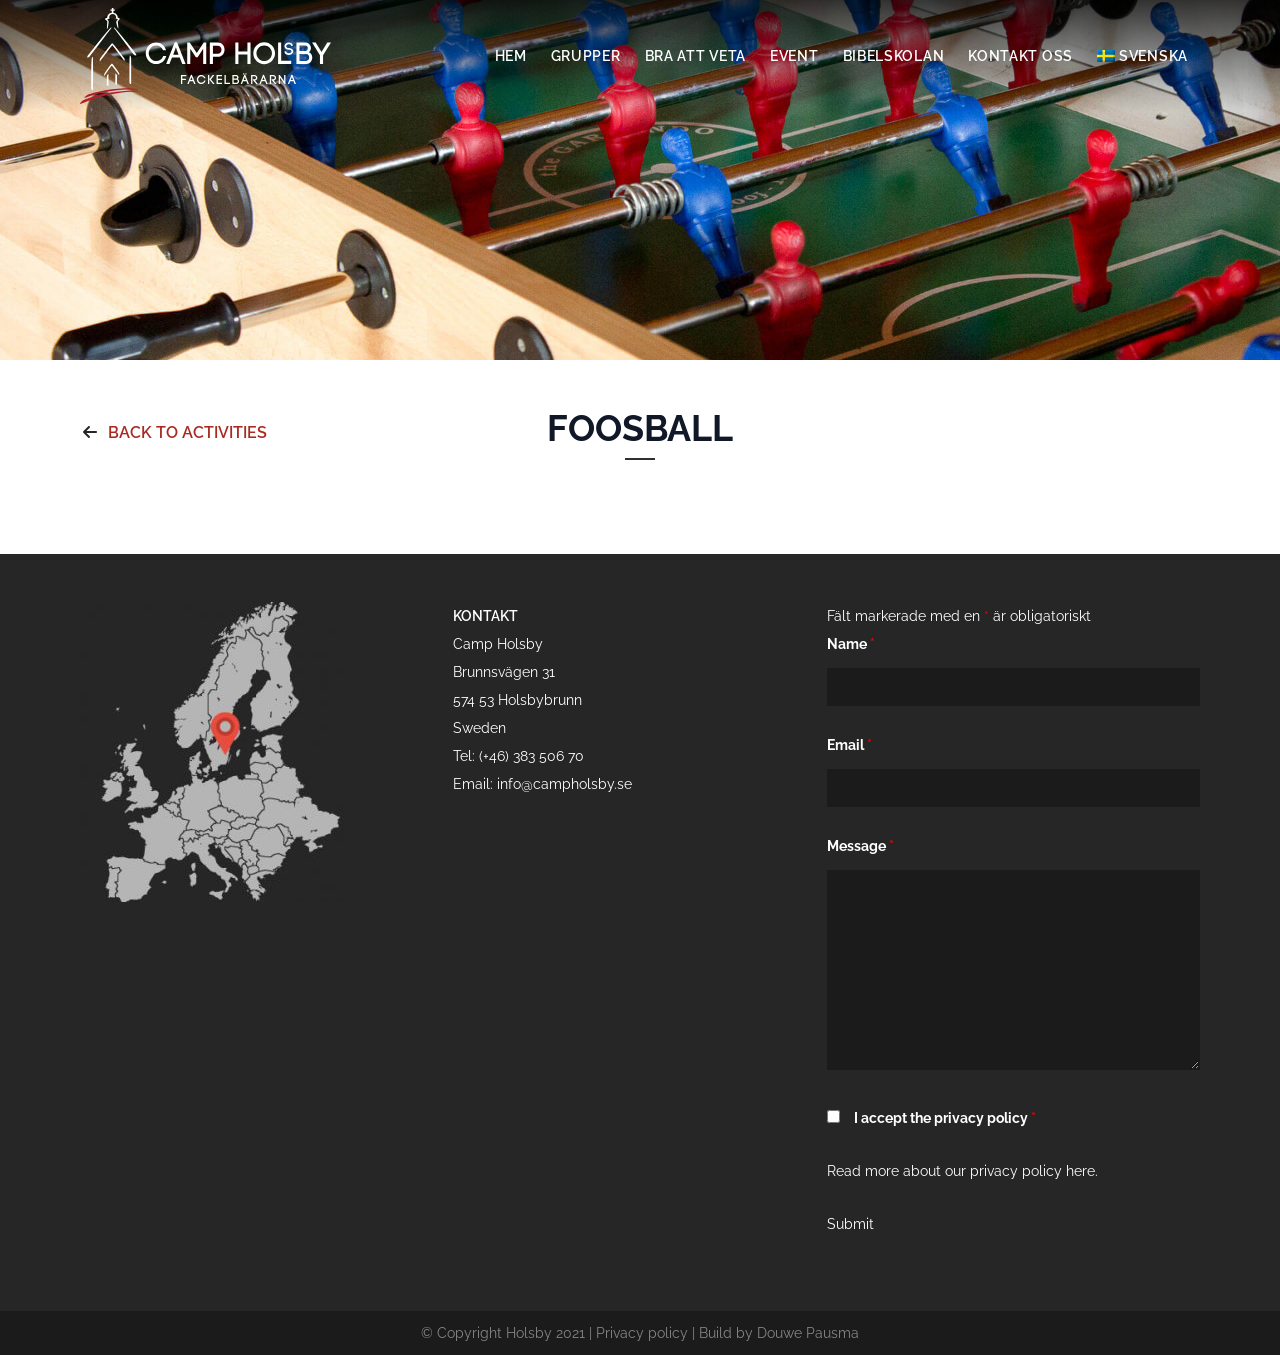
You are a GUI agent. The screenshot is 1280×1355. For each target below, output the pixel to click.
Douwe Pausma (808, 1333)
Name (851, 644)
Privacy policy (642, 1333)
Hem (511, 56)
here (1080, 1171)
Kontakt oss (1020, 56)
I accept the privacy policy (945, 1118)
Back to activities (173, 432)
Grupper (586, 56)
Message (860, 846)
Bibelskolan (894, 56)
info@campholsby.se (564, 784)
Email (849, 745)
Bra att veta (695, 56)
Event (794, 56)
